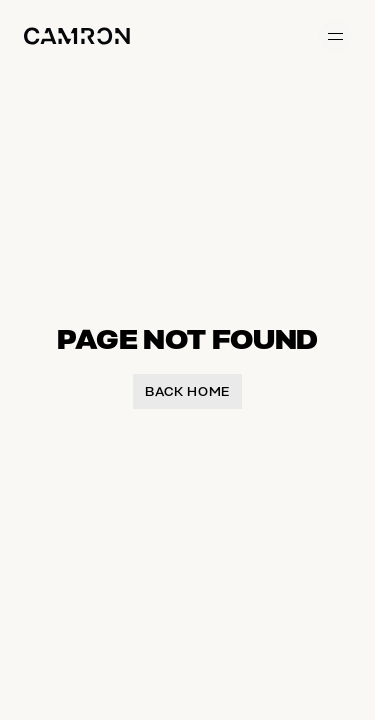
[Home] (77, 36)
